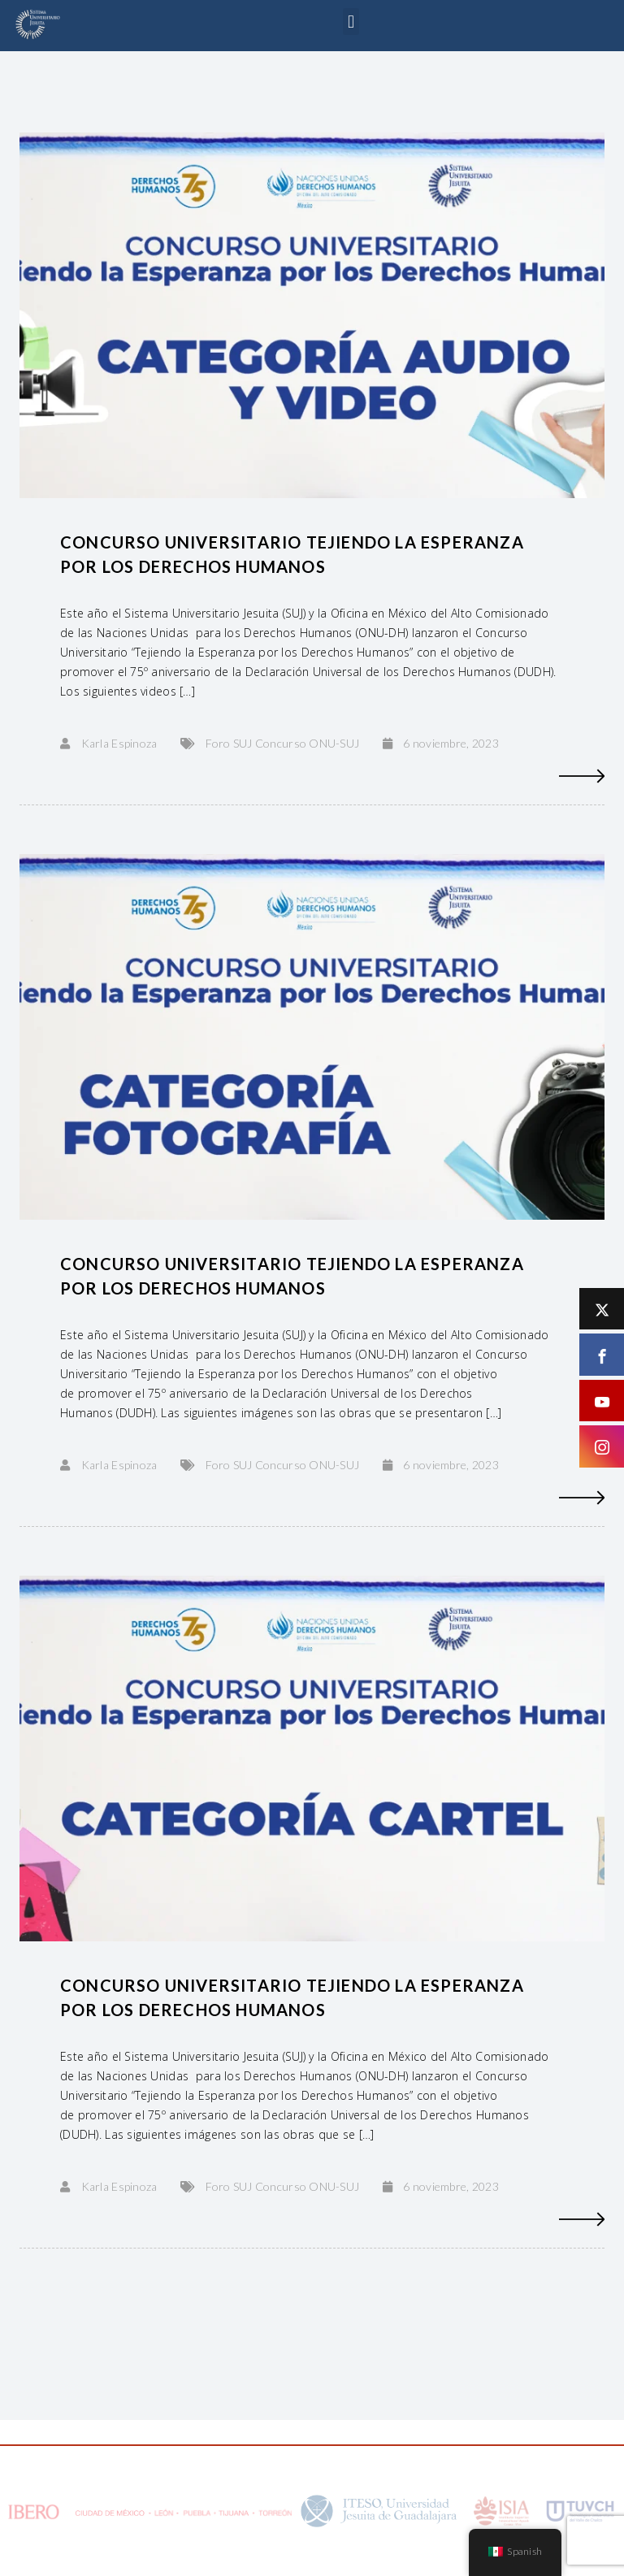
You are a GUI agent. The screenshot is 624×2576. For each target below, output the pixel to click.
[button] (350, 21)
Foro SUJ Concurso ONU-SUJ (282, 743)
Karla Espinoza (119, 743)
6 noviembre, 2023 (451, 743)
